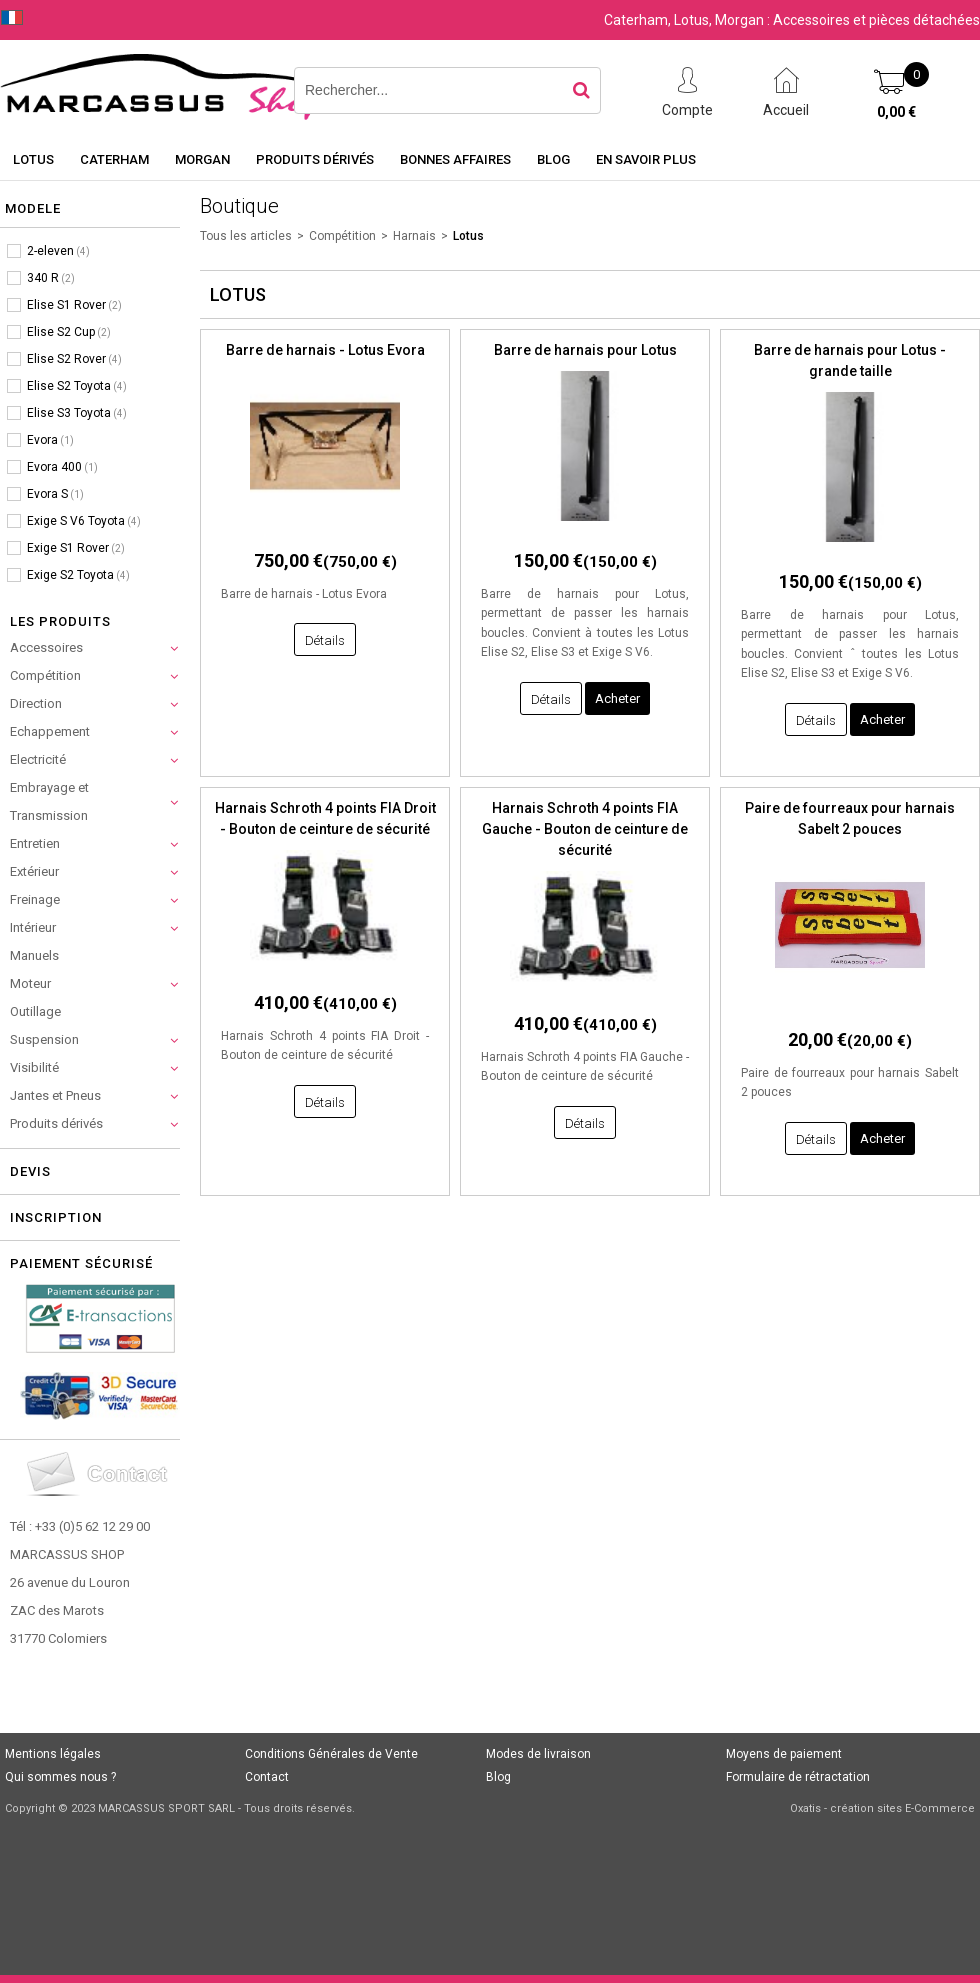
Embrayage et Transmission (49, 801)
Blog (553, 159)
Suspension (44, 1039)
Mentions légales (53, 1754)
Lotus (33, 159)
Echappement (50, 731)
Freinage (35, 899)
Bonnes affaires (455, 159)
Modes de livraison (538, 1754)
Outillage (35, 1011)
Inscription (56, 1217)
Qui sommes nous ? (60, 1777)
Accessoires (46, 647)
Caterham (114, 159)
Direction (36, 703)
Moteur (30, 983)
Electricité (38, 759)
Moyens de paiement (784, 1754)
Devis (30, 1171)
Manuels (34, 955)
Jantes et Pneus (55, 1095)
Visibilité (34, 1067)
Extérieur (34, 871)
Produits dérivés (315, 159)
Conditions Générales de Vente (331, 1754)
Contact (267, 1777)
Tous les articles (246, 236)
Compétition (45, 675)
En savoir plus (646, 159)
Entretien (35, 843)
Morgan (202, 159)
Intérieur (33, 927)
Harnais (414, 236)
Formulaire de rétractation (798, 1777)
